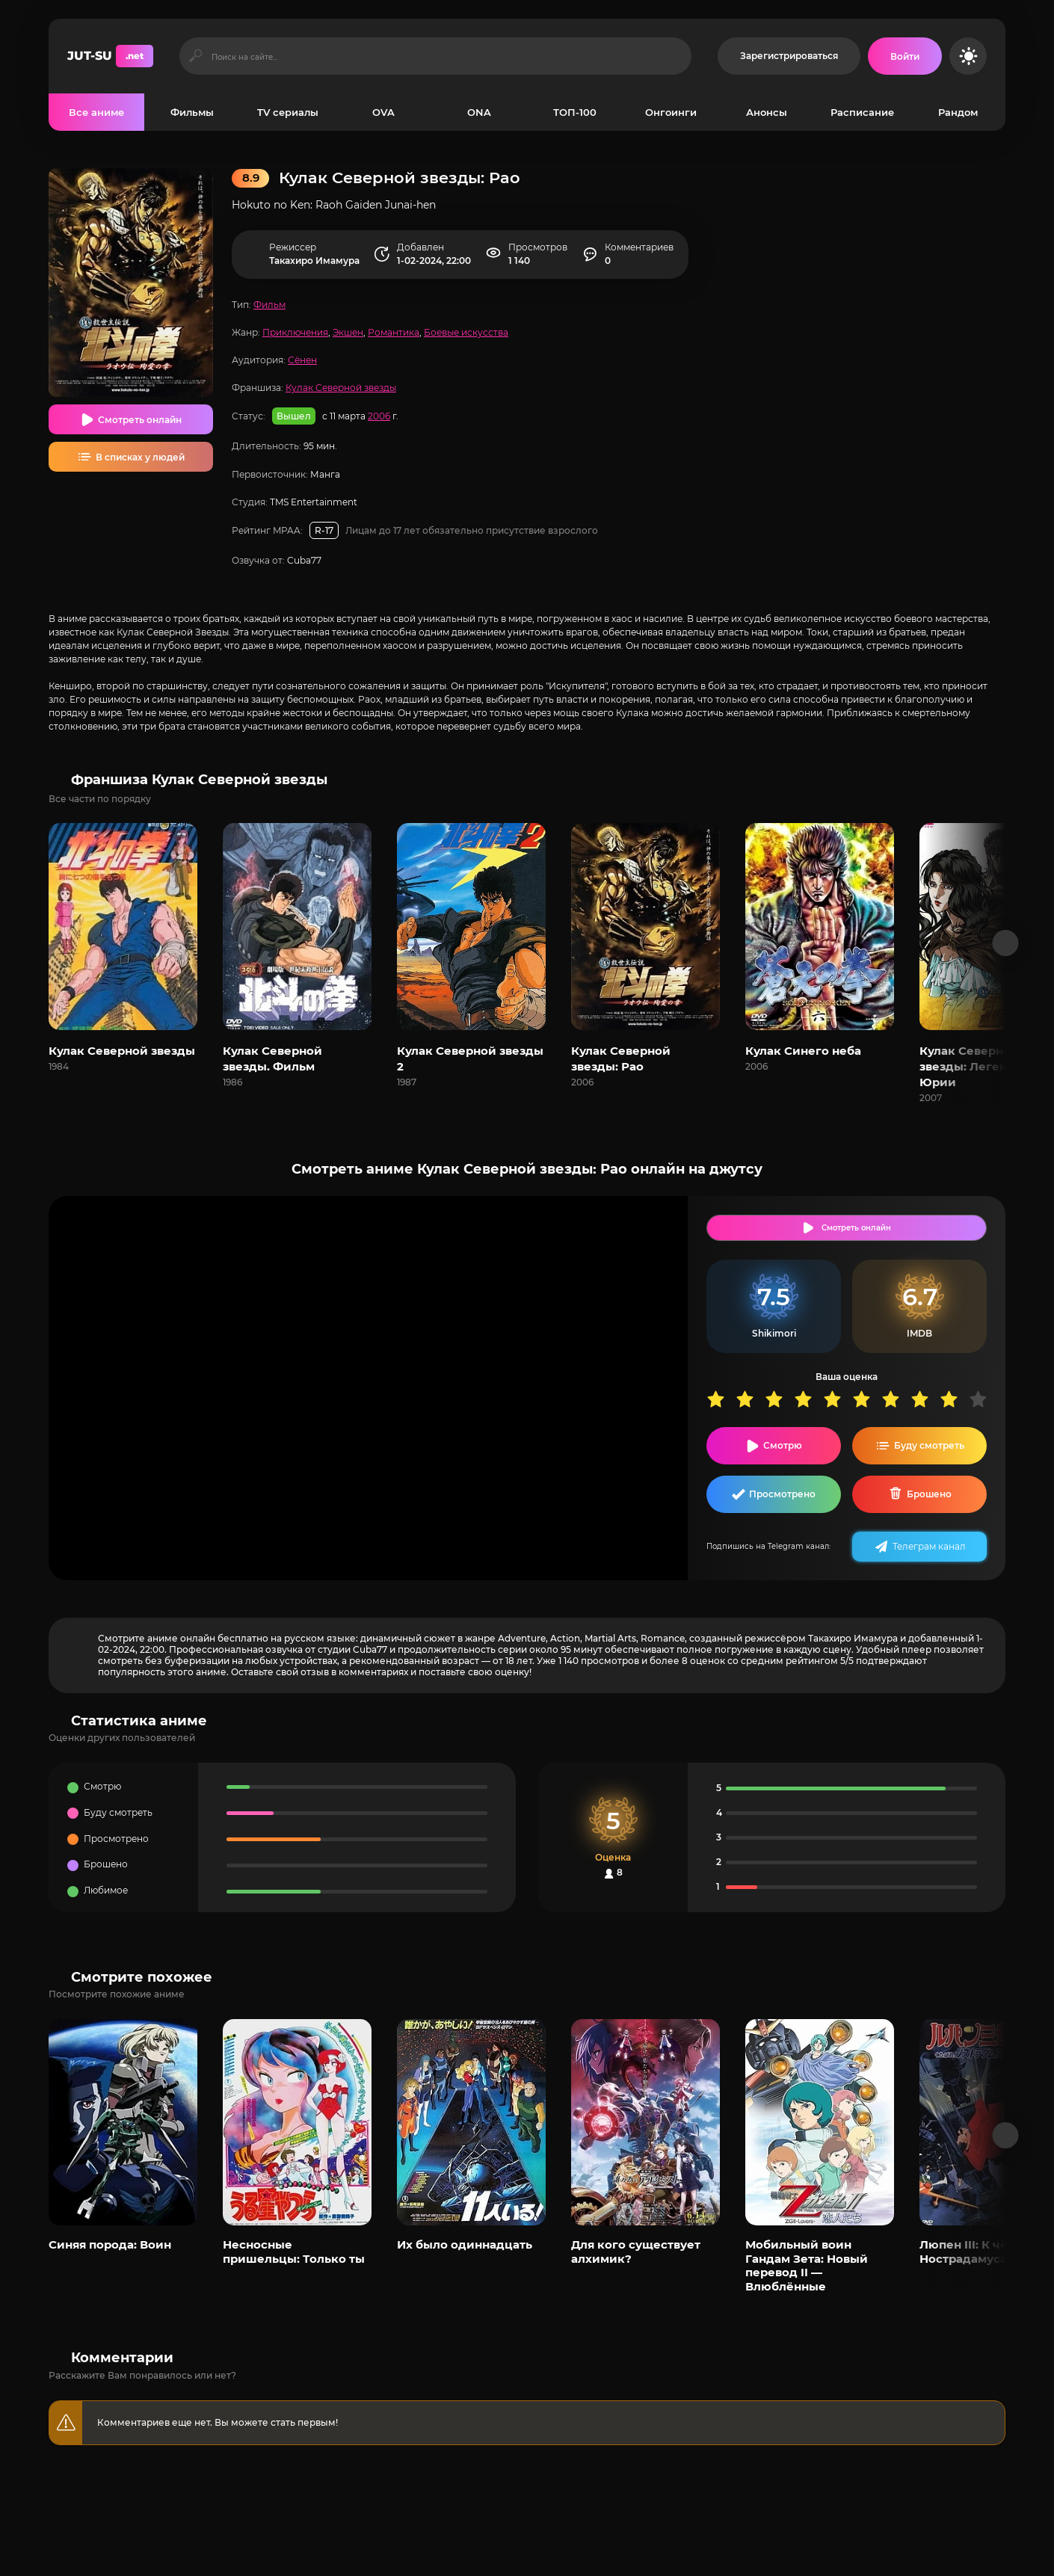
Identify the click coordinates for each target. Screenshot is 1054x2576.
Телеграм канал (929, 1546)
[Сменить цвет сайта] (968, 56)
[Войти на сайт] (905, 56)
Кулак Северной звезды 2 (470, 1058)
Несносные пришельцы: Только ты (294, 2251)
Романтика (393, 332)
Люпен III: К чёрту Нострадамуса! (973, 2251)
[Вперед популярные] (1006, 2135)
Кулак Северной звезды (341, 387)
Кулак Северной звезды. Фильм (272, 1058)
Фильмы (192, 112)
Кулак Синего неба (803, 1051)
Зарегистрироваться (789, 55)
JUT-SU (110, 56)
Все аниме (96, 112)
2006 (379, 416)
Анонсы (766, 112)
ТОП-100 (575, 112)
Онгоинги (671, 112)
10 (983, 1399)
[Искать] (195, 56)
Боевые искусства (466, 332)
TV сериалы (287, 112)
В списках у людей (140, 457)
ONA (479, 112)
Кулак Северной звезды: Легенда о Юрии (975, 1066)
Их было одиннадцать (464, 2244)
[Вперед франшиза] (1006, 943)
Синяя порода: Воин (110, 2244)
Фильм (269, 304)
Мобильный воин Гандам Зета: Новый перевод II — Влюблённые (806, 2265)
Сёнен (302, 360)
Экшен (348, 332)
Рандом (958, 112)
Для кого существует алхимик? (635, 2251)
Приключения (295, 332)
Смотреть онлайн (140, 419)
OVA (383, 112)
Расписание (862, 112)
